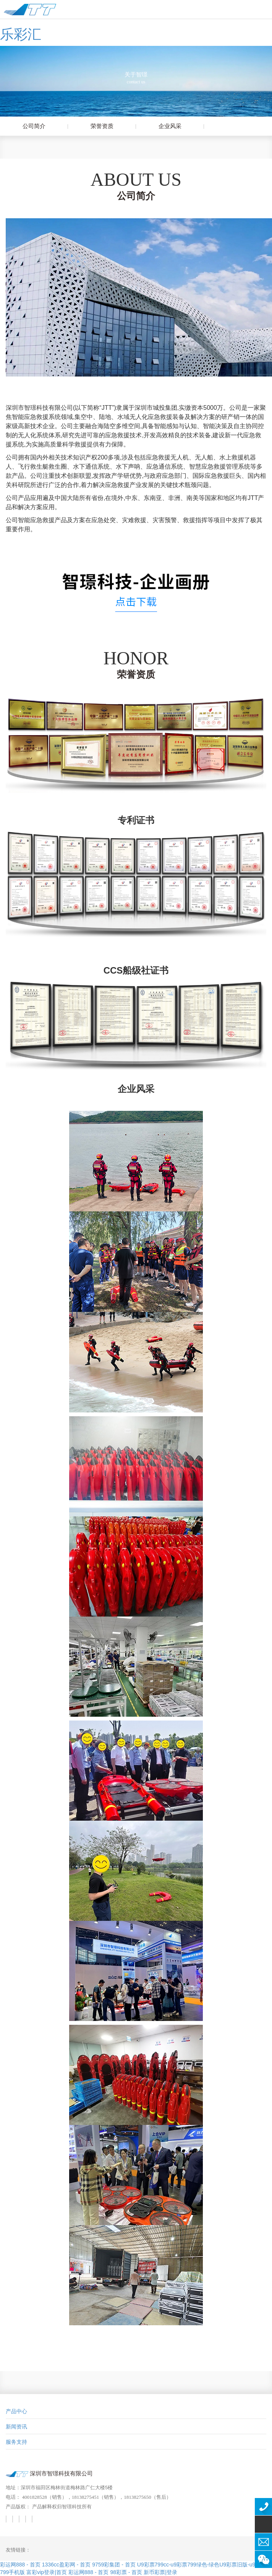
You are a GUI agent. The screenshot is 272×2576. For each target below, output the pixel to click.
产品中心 (16, 2411)
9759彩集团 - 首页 (114, 2564)
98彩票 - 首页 (126, 2572)
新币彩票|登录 (160, 2572)
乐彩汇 (20, 34)
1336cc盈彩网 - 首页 (66, 2564)
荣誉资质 (110, 126)
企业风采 (178, 126)
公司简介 (42, 126)
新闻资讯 (16, 2426)
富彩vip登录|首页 (46, 2572)
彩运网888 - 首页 (20, 2564)
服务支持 (16, 2442)
